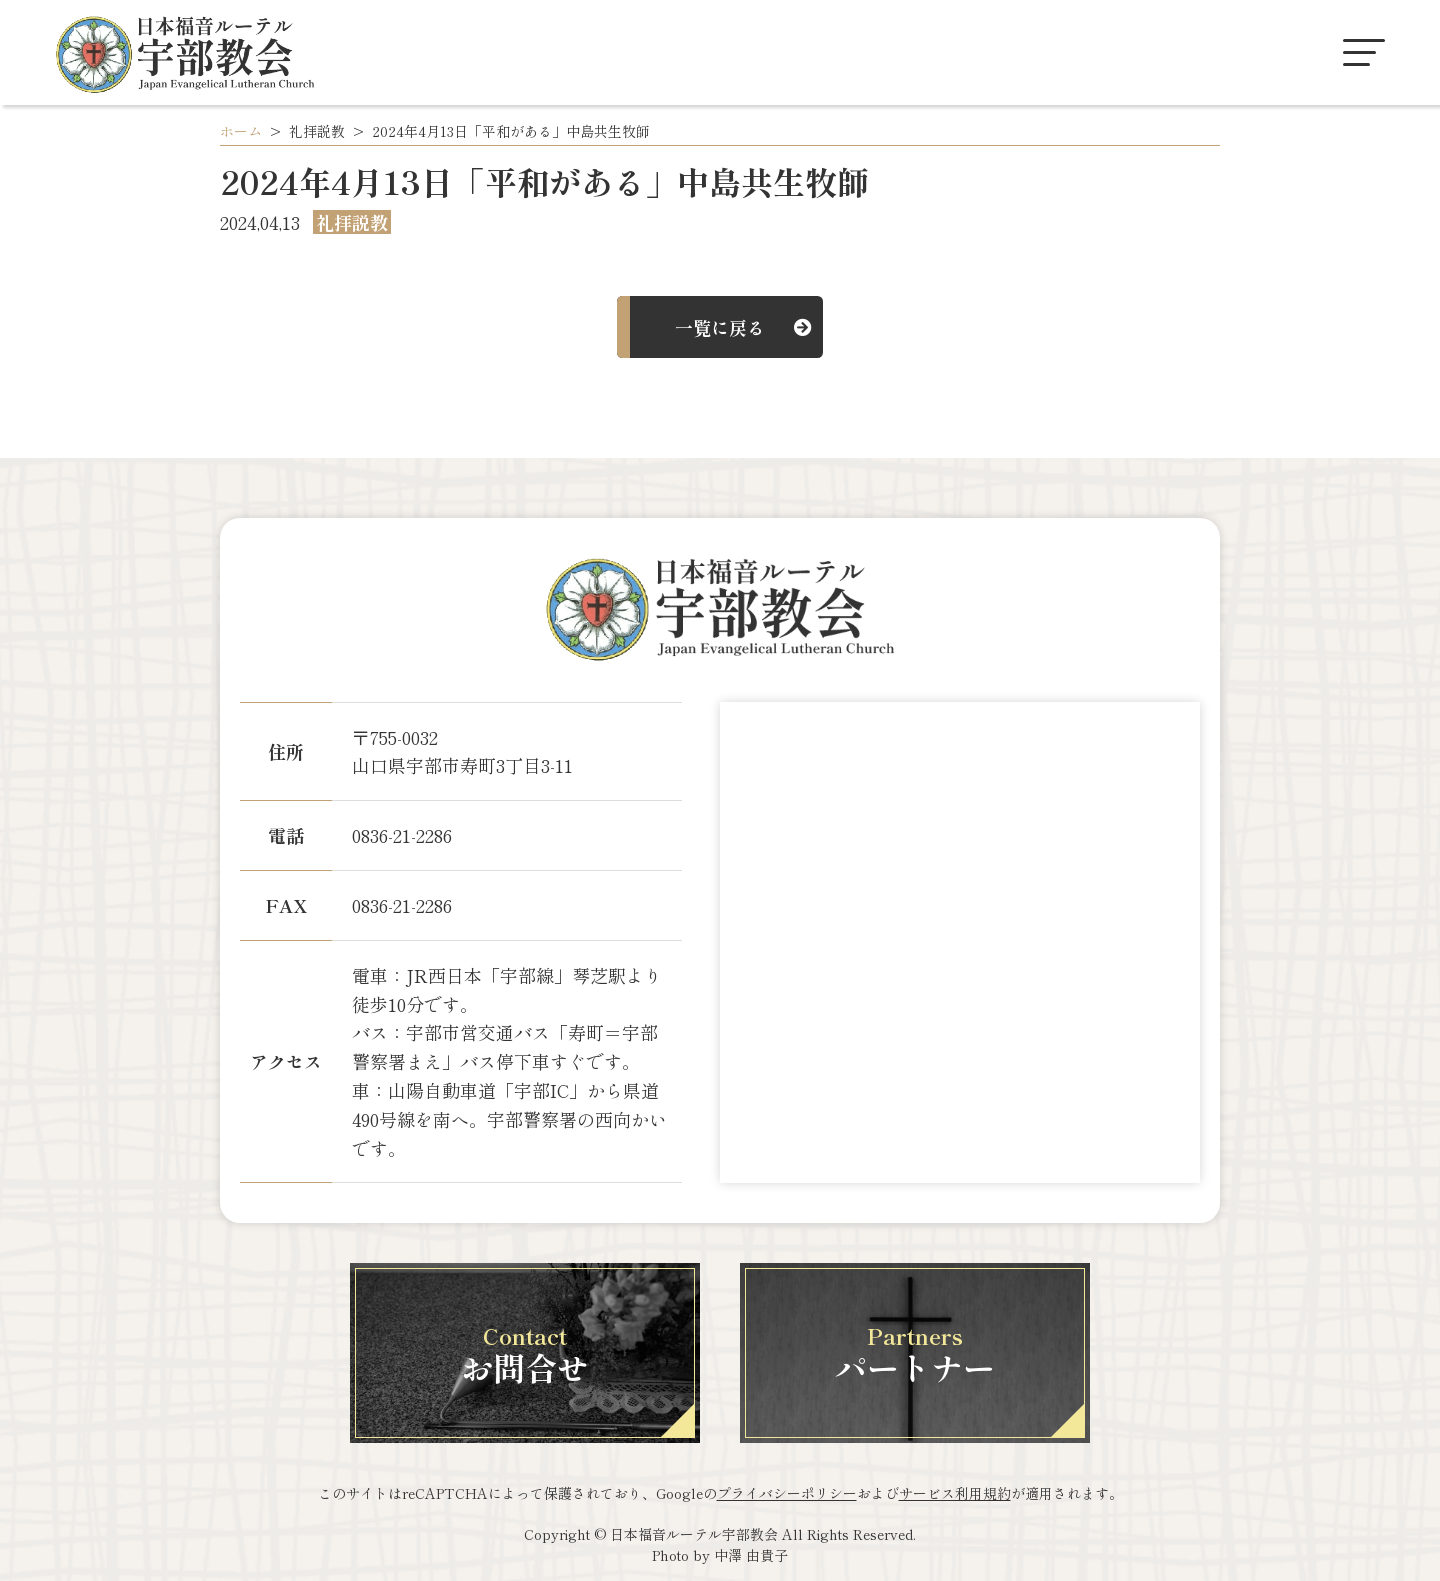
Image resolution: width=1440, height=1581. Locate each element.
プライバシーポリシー (787, 1493)
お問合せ (525, 1354)
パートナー (915, 1354)
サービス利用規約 (955, 1493)
